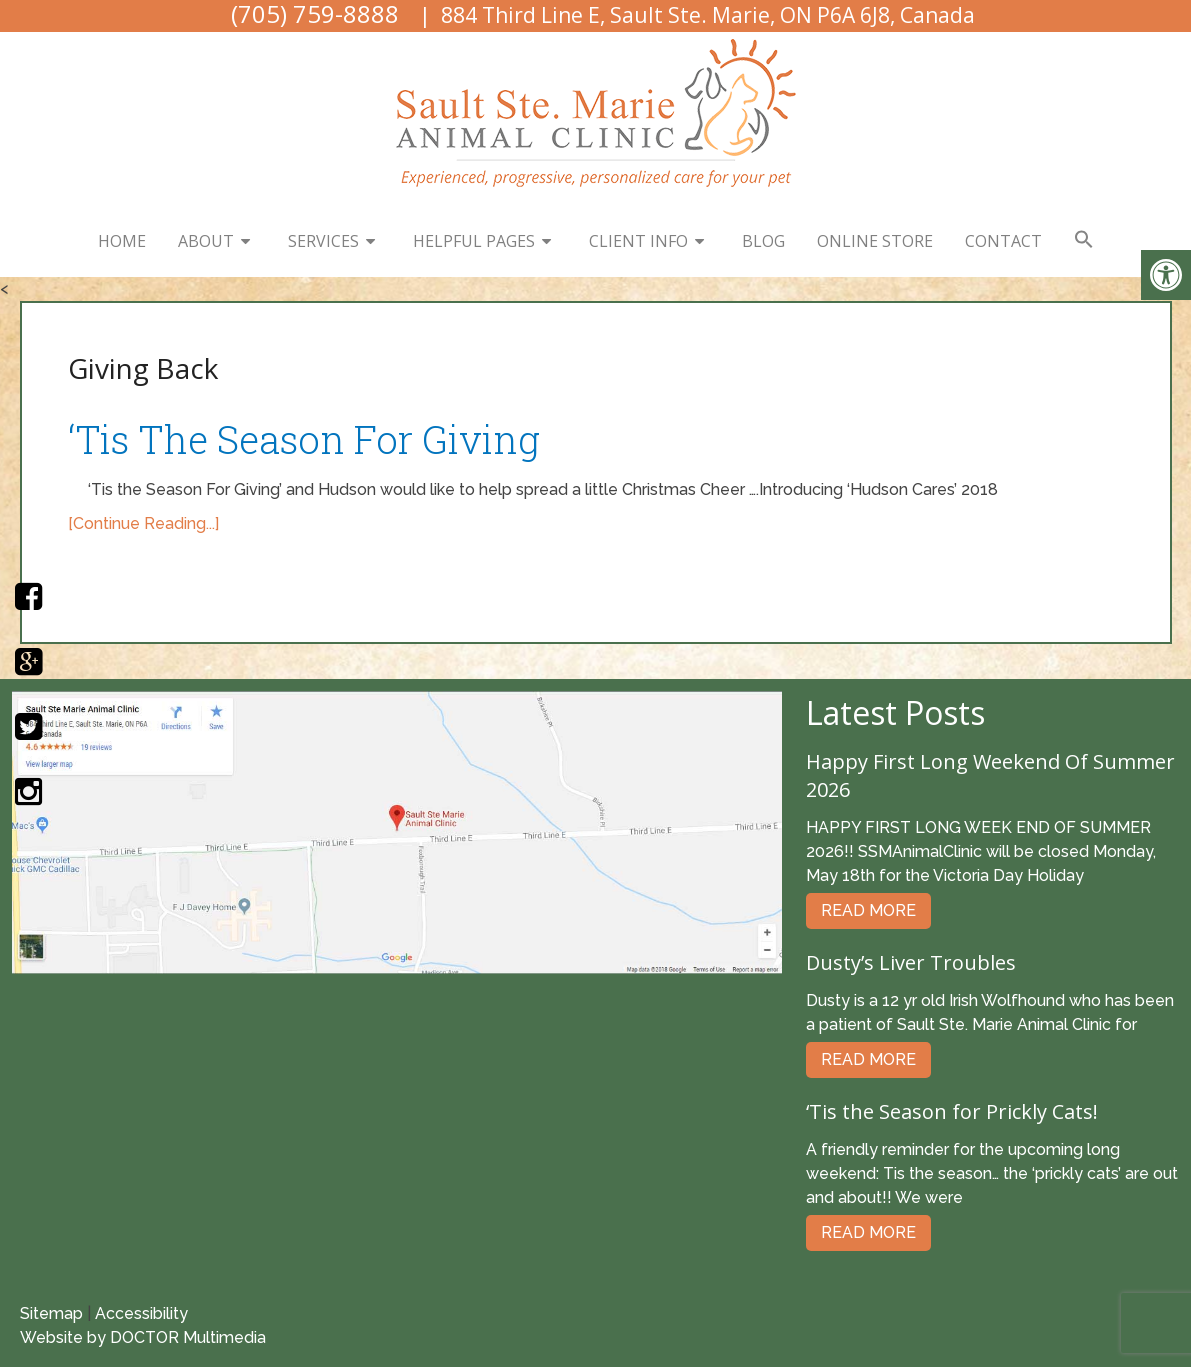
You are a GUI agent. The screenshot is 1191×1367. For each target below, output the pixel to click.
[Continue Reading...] (143, 523)
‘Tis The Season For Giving (304, 439)
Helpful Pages (474, 241)
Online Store (875, 241)
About (206, 241)
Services (323, 241)
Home (122, 241)
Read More (868, 910)
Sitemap (51, 1313)
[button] (1084, 240)
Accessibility (141, 1313)
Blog (763, 241)
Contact (1003, 241)
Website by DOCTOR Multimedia (143, 1337)
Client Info (638, 241)
